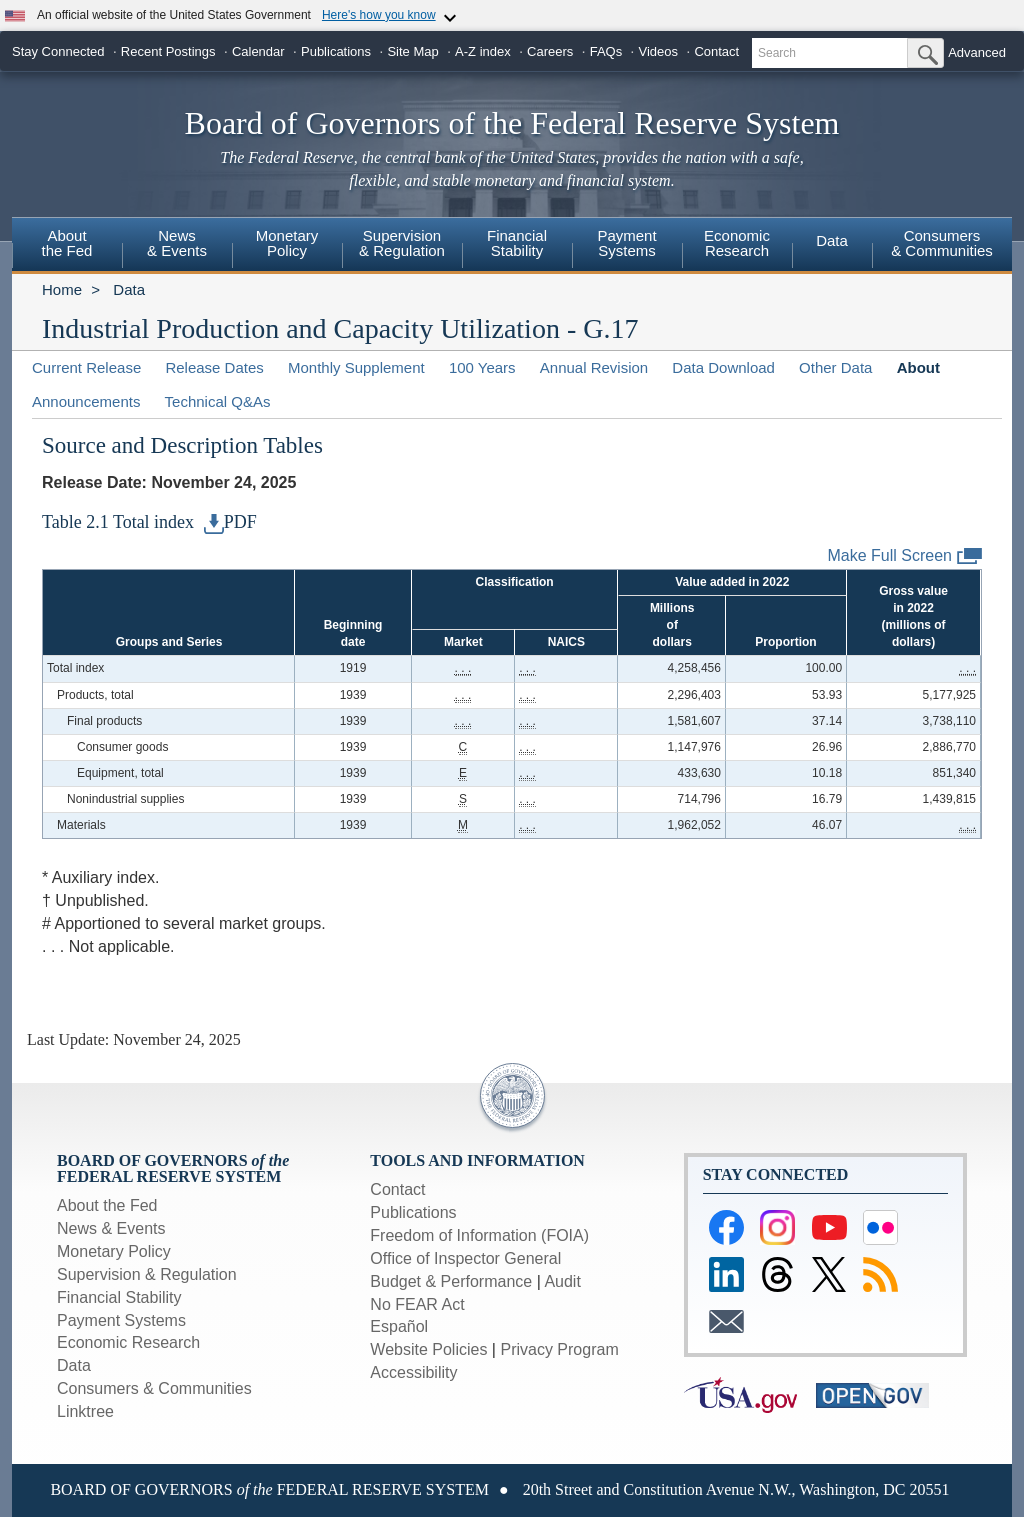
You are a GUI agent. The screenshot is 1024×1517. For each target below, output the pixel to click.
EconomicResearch (737, 243)
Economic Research (128, 1342)
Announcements (86, 401)
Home (62, 289)
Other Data (835, 367)
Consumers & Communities (942, 243)
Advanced (977, 52)
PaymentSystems (626, 243)
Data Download (723, 367)
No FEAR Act (417, 1304)
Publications (336, 51)
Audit (562, 1281)
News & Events (111, 1228)
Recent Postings (168, 51)
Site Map (412, 51)
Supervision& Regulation (402, 243)
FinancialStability (517, 243)
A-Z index (483, 51)
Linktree (85, 1411)
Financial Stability (119, 1297)
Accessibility (413, 1372)
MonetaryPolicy (287, 243)
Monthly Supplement (356, 367)
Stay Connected (58, 51)
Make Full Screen (905, 556)
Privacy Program (559, 1349)
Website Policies (428, 1349)
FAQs (606, 51)
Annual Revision (594, 367)
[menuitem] (67, 246)
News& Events (177, 243)
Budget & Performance (451, 1281)
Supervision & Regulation (147, 1274)
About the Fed (107, 1205)
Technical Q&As (218, 401)
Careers (550, 51)
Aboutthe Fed (67, 243)
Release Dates (214, 367)
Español (399, 1326)
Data (832, 240)
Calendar (258, 51)
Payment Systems (121, 1320)
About (918, 367)
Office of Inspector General (465, 1258)
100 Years (482, 367)
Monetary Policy (114, 1251)
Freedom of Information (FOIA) (479, 1235)
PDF (230, 522)
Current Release (86, 367)
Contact (716, 51)
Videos (659, 51)
